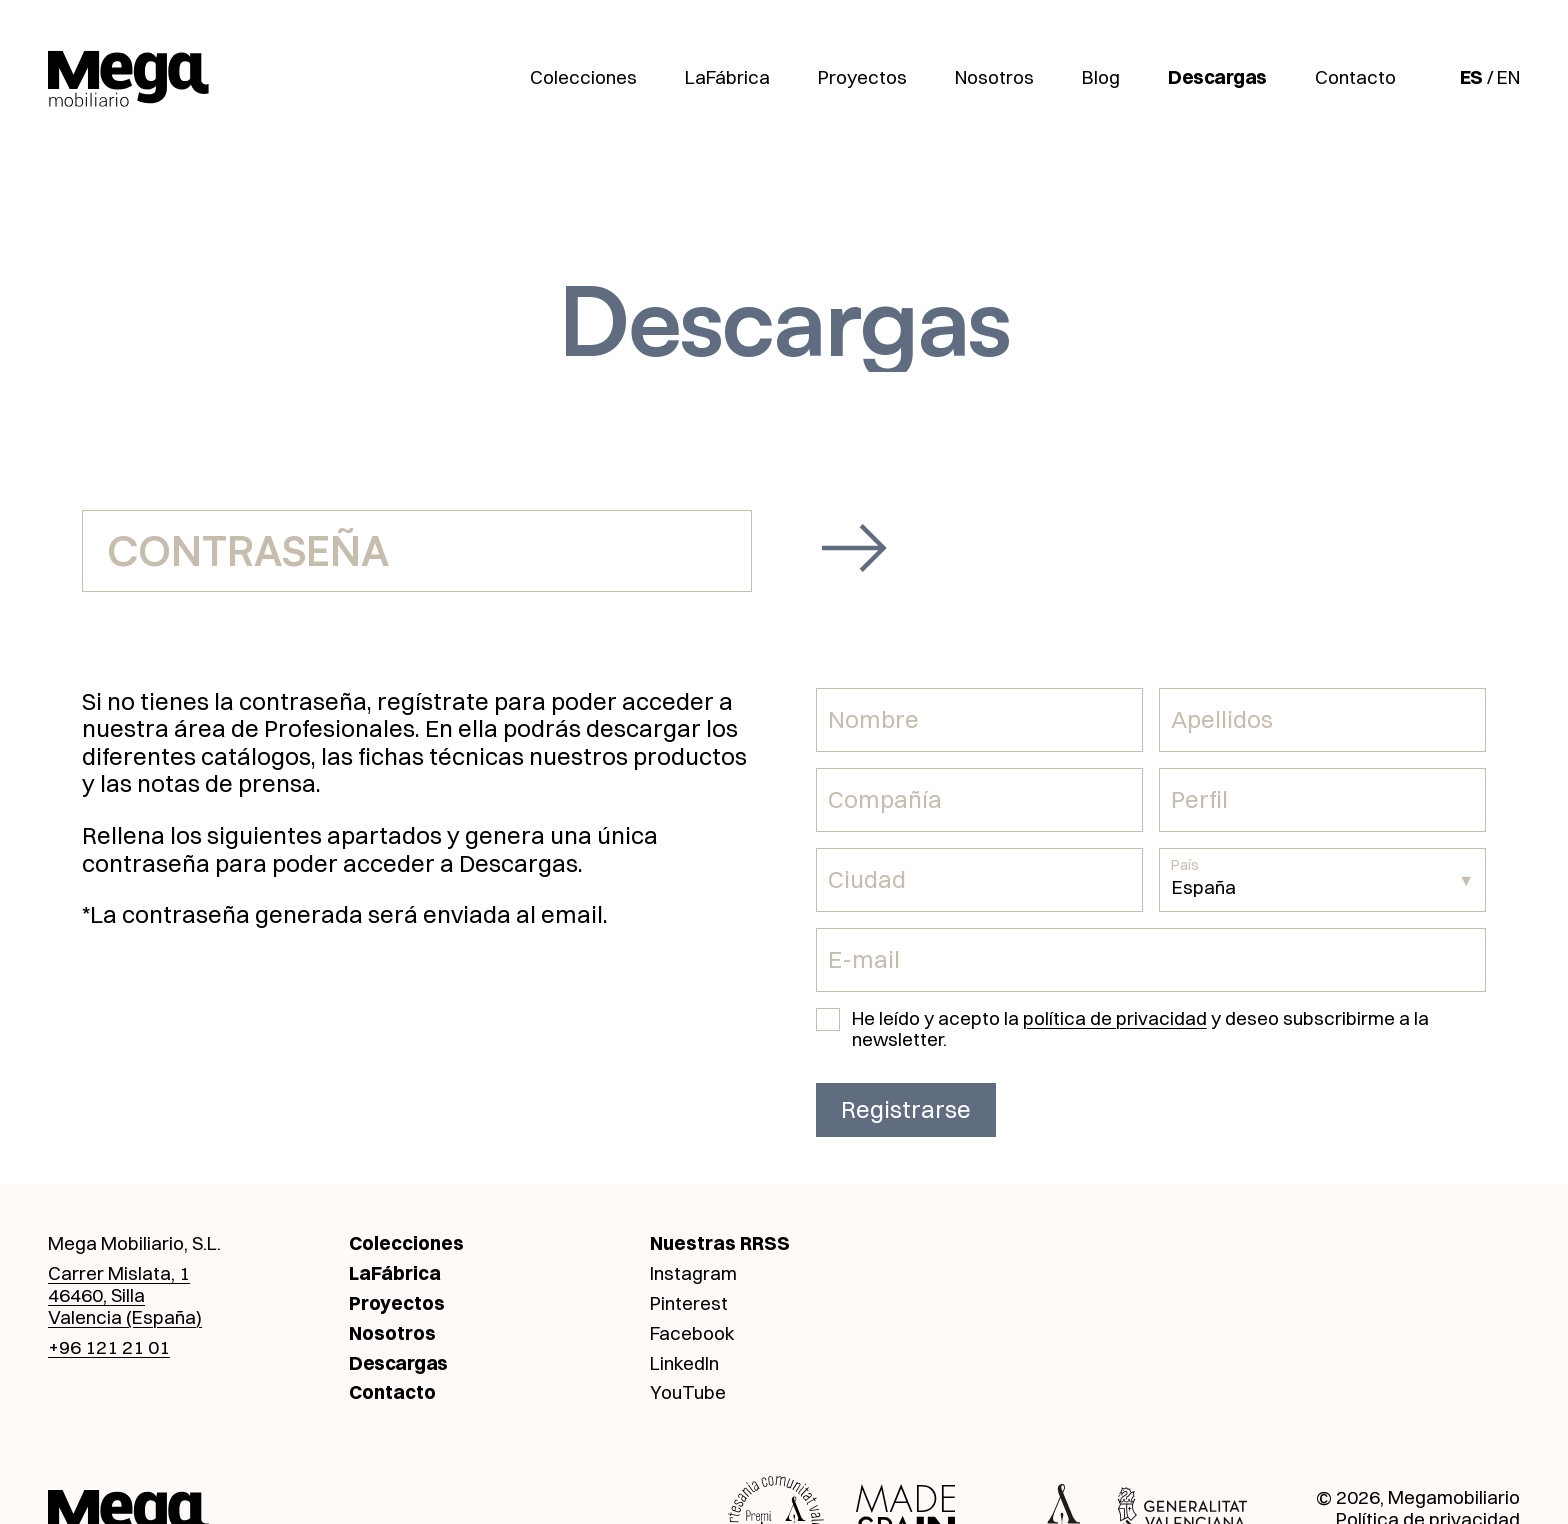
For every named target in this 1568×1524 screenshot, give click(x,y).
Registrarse (906, 1109)
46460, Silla (96, 1295)
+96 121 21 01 (109, 1347)
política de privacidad (1115, 1018)
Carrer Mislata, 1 (119, 1273)
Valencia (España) (125, 1317)
